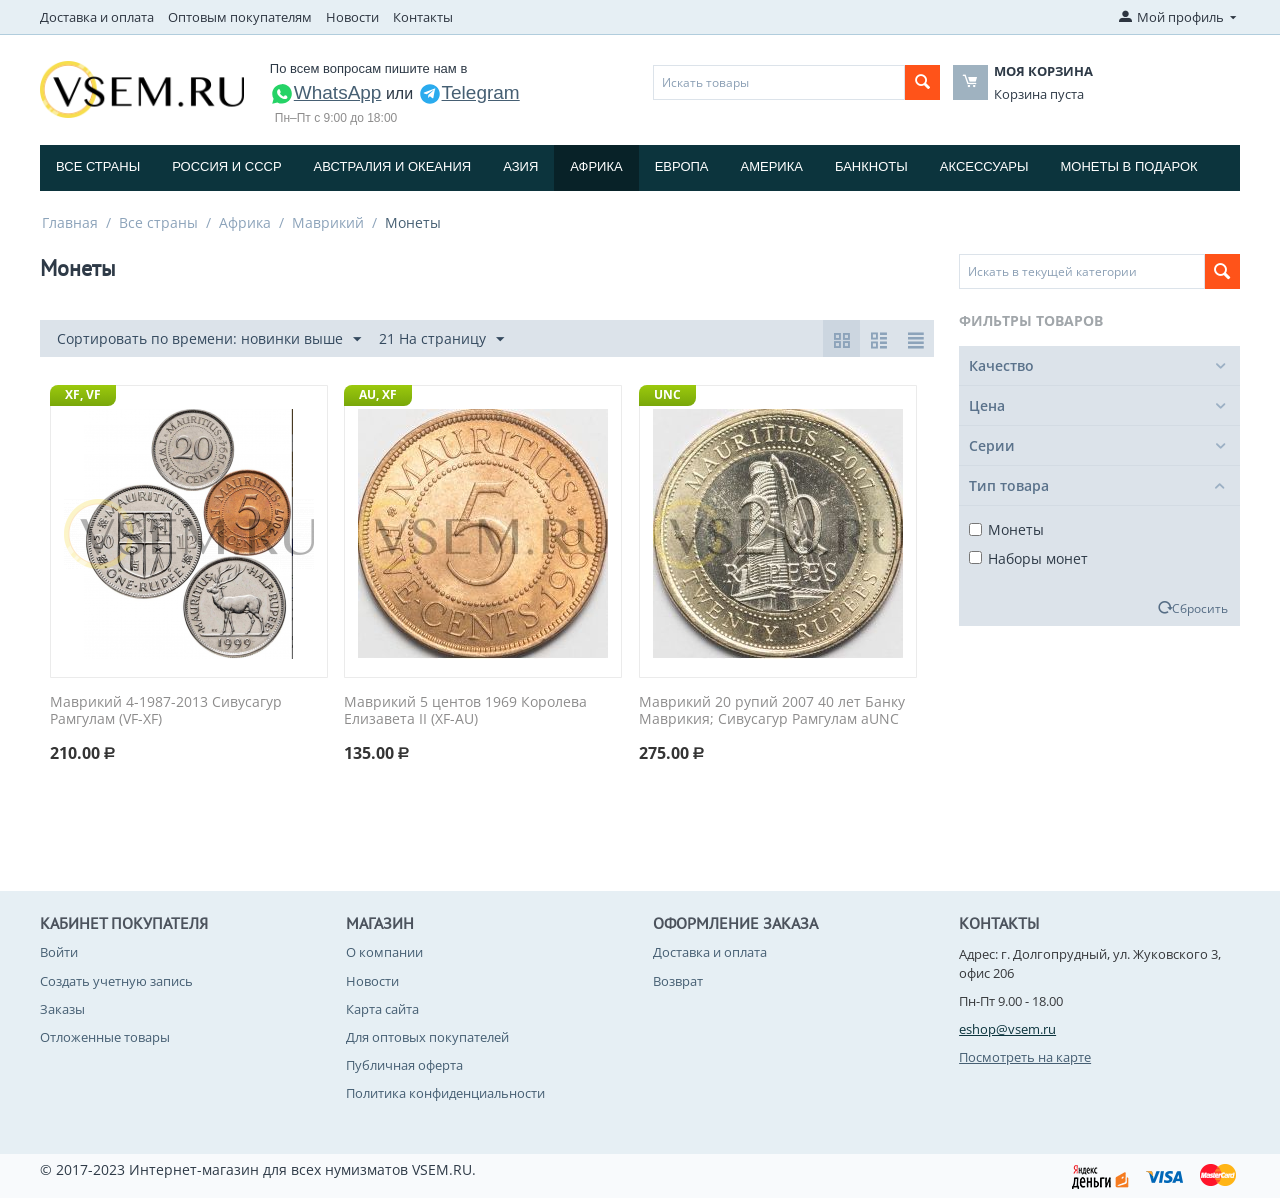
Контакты (423, 17)
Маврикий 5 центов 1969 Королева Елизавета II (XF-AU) (465, 711)
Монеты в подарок (1129, 166)
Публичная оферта (404, 1065)
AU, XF (378, 394)
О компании (384, 952)
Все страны (98, 166)
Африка (596, 166)
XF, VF (83, 394)
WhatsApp (326, 92)
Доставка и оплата (97, 17)
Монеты (1006, 529)
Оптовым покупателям (240, 17)
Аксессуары (984, 166)
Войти (59, 952)
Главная (70, 222)
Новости (352, 17)
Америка (772, 166)
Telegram (469, 92)
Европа (682, 166)
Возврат (678, 981)
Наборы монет (1028, 558)
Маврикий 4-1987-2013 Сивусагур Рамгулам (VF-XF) (166, 711)
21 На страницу (441, 339)
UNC (667, 394)
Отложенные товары (105, 1037)
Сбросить (1200, 608)
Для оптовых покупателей (427, 1037)
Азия (520, 166)
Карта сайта (382, 1009)
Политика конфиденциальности (445, 1093)
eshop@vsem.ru (1007, 1029)
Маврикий (328, 222)
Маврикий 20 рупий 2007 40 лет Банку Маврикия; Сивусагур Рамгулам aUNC (772, 711)
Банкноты (871, 166)
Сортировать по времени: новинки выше (209, 339)
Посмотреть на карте (1025, 1057)
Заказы (62, 1009)
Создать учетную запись (116, 981)
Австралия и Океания (393, 166)
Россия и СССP (226, 166)
